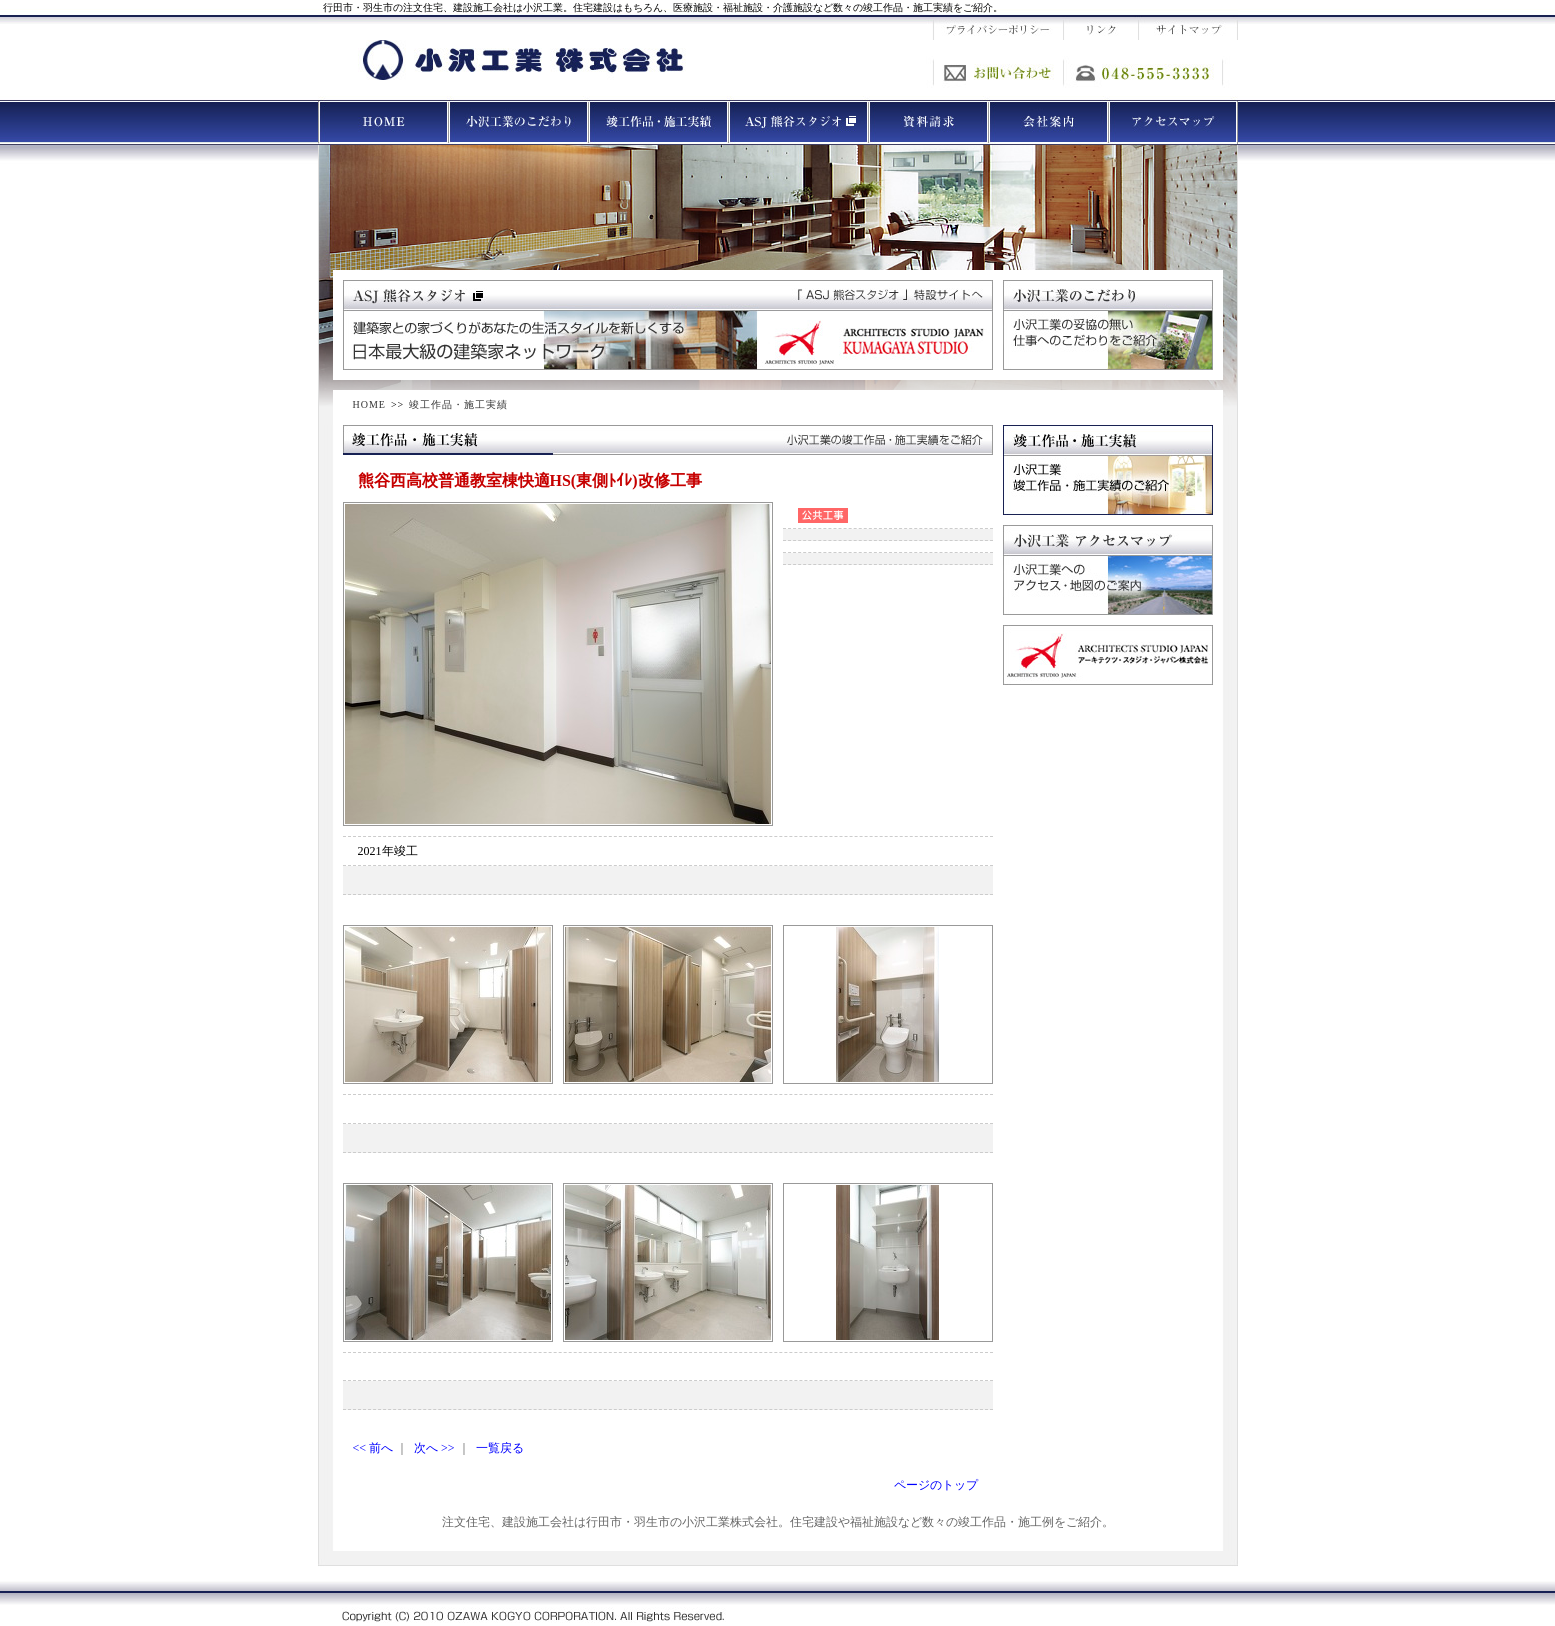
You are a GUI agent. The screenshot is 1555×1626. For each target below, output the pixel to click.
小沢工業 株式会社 (523, 60)
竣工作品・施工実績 (458, 404)
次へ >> (434, 1448)
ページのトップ (936, 1485)
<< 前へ (373, 1448)
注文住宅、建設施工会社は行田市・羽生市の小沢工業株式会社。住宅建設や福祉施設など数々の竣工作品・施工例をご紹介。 (778, 1522)
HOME (369, 404)
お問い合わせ (998, 72)
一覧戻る (500, 1448)
